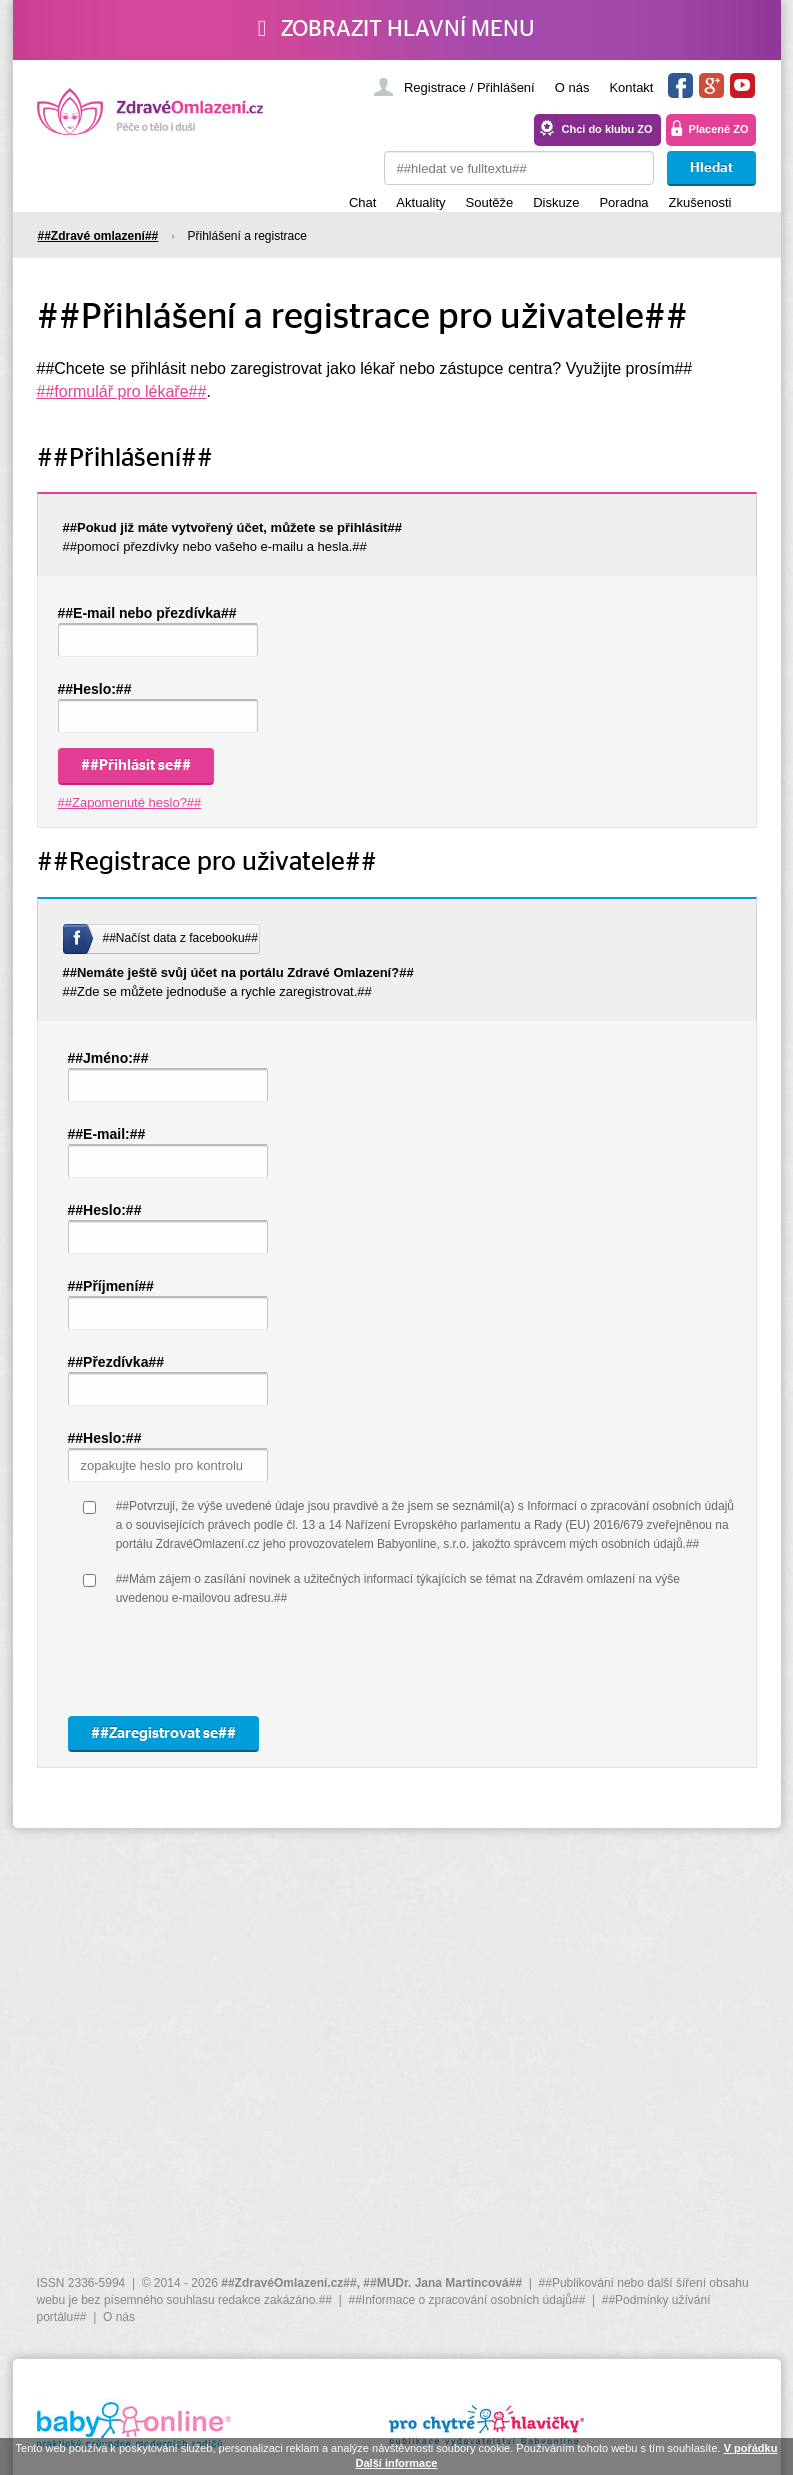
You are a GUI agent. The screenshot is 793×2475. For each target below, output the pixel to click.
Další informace (397, 2463)
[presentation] (268, 1662)
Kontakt (631, 87)
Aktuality (420, 202)
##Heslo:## (95, 689)
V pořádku (751, 2448)
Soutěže (490, 202)
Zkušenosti (700, 202)
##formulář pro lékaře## (122, 391)
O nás (572, 87)
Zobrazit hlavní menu (396, 29)
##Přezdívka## (116, 1362)
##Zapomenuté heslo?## (130, 802)
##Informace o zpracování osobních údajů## (466, 2300)
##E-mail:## (107, 1134)
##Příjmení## (111, 1286)
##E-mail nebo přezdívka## (147, 613)
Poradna (623, 202)
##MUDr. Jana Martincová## (442, 2283)
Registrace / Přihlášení (469, 87)
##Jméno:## (108, 1058)
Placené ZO (719, 129)
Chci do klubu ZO (607, 129)
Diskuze (556, 202)
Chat (362, 202)
